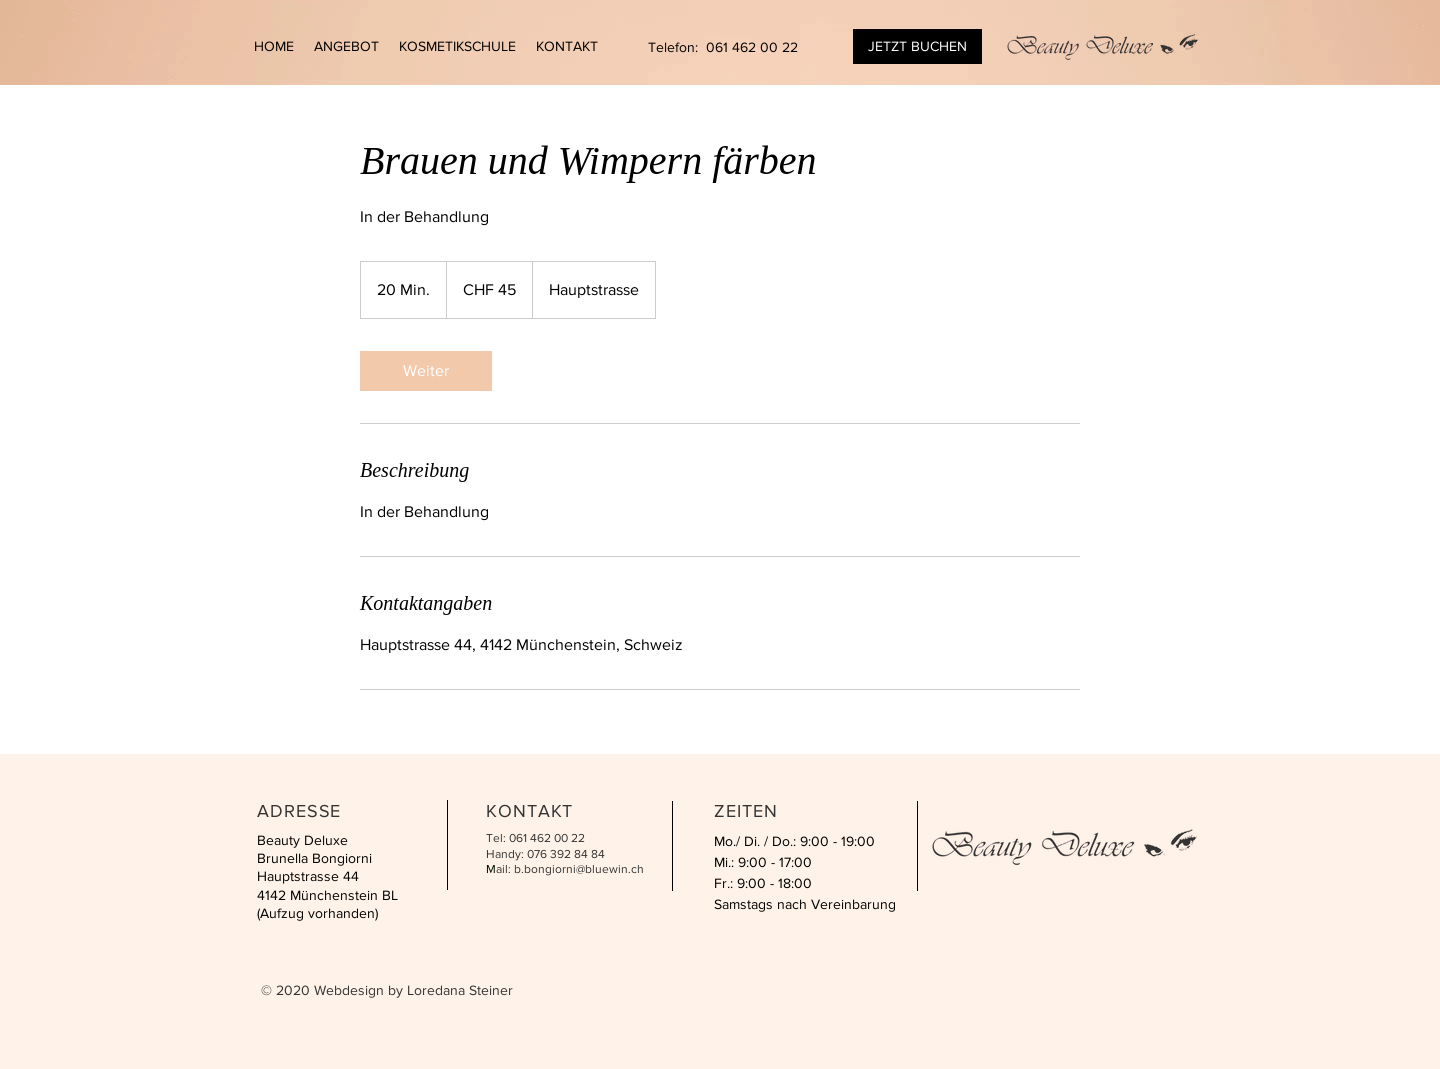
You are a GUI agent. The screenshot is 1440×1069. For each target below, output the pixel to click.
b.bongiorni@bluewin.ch (579, 869)
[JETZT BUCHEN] (917, 46)
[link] (426, 371)
